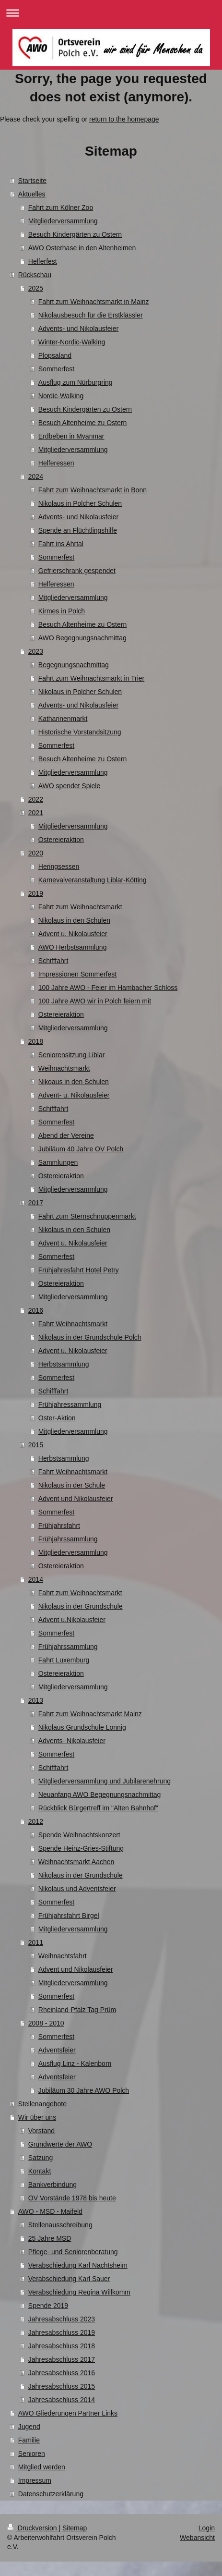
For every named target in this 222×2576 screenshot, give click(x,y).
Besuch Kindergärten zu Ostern (75, 234)
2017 (35, 1203)
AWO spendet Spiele (69, 786)
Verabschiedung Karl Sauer (69, 2279)
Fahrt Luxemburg (64, 1660)
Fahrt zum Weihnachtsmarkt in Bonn (92, 490)
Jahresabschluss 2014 (61, 2400)
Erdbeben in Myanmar (71, 436)
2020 (35, 853)
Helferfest (42, 261)
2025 (35, 288)
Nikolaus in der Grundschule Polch (89, 1337)
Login (207, 2528)
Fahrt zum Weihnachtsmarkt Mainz (90, 1714)
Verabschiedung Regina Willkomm (79, 2292)
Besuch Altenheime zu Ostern (82, 423)
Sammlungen (58, 1162)
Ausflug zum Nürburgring (75, 382)
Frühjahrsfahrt (59, 1525)
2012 (35, 1821)
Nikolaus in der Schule (71, 1485)
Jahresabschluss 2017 (61, 2359)
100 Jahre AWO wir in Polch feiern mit (94, 1001)
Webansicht (197, 2537)
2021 (35, 813)
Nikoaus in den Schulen (73, 1082)
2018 (35, 1041)
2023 (35, 651)
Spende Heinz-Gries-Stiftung (81, 1848)
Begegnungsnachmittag (73, 665)
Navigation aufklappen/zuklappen (111, 12)
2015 (35, 1445)
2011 (35, 1942)
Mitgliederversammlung (63, 221)
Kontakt (39, 2171)
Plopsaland (54, 355)
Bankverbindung (52, 2184)
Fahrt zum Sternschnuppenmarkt (87, 1216)
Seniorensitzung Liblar (71, 1055)
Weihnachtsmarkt (64, 1068)
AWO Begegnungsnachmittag (82, 638)
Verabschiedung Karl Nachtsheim (78, 2265)
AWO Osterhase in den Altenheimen (82, 248)
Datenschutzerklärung (50, 2494)
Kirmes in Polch (61, 611)
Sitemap (74, 2528)
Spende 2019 (48, 2305)
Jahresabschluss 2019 (61, 2332)
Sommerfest (56, 369)
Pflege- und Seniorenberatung (73, 2252)
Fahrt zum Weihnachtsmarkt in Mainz (93, 301)
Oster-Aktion (57, 1418)
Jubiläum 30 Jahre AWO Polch (83, 2090)
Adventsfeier (57, 2050)
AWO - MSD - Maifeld (50, 2211)
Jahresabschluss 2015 (61, 2386)
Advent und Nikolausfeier (75, 1498)
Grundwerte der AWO (60, 2144)
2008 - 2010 (46, 2023)
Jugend (29, 2426)
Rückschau (34, 275)
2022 (35, 799)
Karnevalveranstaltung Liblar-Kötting (92, 880)
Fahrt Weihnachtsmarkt (72, 1324)
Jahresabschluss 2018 (61, 2346)
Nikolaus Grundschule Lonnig (82, 1727)
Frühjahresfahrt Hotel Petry (78, 1270)
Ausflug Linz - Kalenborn (75, 2063)
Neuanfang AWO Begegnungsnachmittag (99, 1794)
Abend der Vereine (66, 1135)
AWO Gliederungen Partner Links (67, 2413)
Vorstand (41, 2131)
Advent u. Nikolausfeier (72, 934)
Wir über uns (37, 2117)
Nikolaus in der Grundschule (80, 1606)
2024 (35, 476)
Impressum (34, 2480)
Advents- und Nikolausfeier (78, 328)
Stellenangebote (42, 2104)
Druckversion (32, 2528)
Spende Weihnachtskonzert (79, 1835)
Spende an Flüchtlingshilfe (77, 530)
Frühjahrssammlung (68, 1539)
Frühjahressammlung (70, 1404)
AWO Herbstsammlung (72, 947)
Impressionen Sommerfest (77, 974)
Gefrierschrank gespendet (77, 570)
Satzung (40, 2157)
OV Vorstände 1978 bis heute (72, 2198)
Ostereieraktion (61, 839)
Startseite (32, 180)
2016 (35, 1310)
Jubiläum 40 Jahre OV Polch (80, 1149)
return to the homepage (124, 119)
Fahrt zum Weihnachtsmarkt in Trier (91, 678)
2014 (35, 1579)
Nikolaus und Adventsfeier (77, 1888)
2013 (35, 1700)
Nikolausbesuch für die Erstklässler (90, 315)
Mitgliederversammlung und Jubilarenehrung (104, 1781)
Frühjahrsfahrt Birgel (68, 1915)
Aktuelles (32, 194)
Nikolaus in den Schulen (74, 920)
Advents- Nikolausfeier (71, 1741)
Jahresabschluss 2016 (61, 2373)
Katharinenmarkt (63, 718)
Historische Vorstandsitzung (79, 732)
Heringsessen (59, 866)
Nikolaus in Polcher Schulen (80, 503)
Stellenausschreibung (60, 2225)
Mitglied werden (41, 2467)
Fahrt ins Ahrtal (60, 544)
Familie (29, 2440)
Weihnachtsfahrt (62, 1956)
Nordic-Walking (60, 396)
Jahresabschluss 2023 (61, 2319)
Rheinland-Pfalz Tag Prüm (77, 2010)
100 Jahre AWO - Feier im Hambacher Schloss (107, 987)
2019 (35, 893)
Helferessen (56, 463)
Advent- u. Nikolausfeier (74, 1095)
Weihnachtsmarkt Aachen (76, 1862)
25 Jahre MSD (49, 2238)
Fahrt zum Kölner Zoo (60, 207)
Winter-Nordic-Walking (71, 342)
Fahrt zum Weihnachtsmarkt (80, 907)
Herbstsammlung (63, 1364)
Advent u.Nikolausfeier (71, 1620)
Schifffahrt (53, 960)
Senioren (31, 2453)
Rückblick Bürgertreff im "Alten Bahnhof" (98, 1808)
